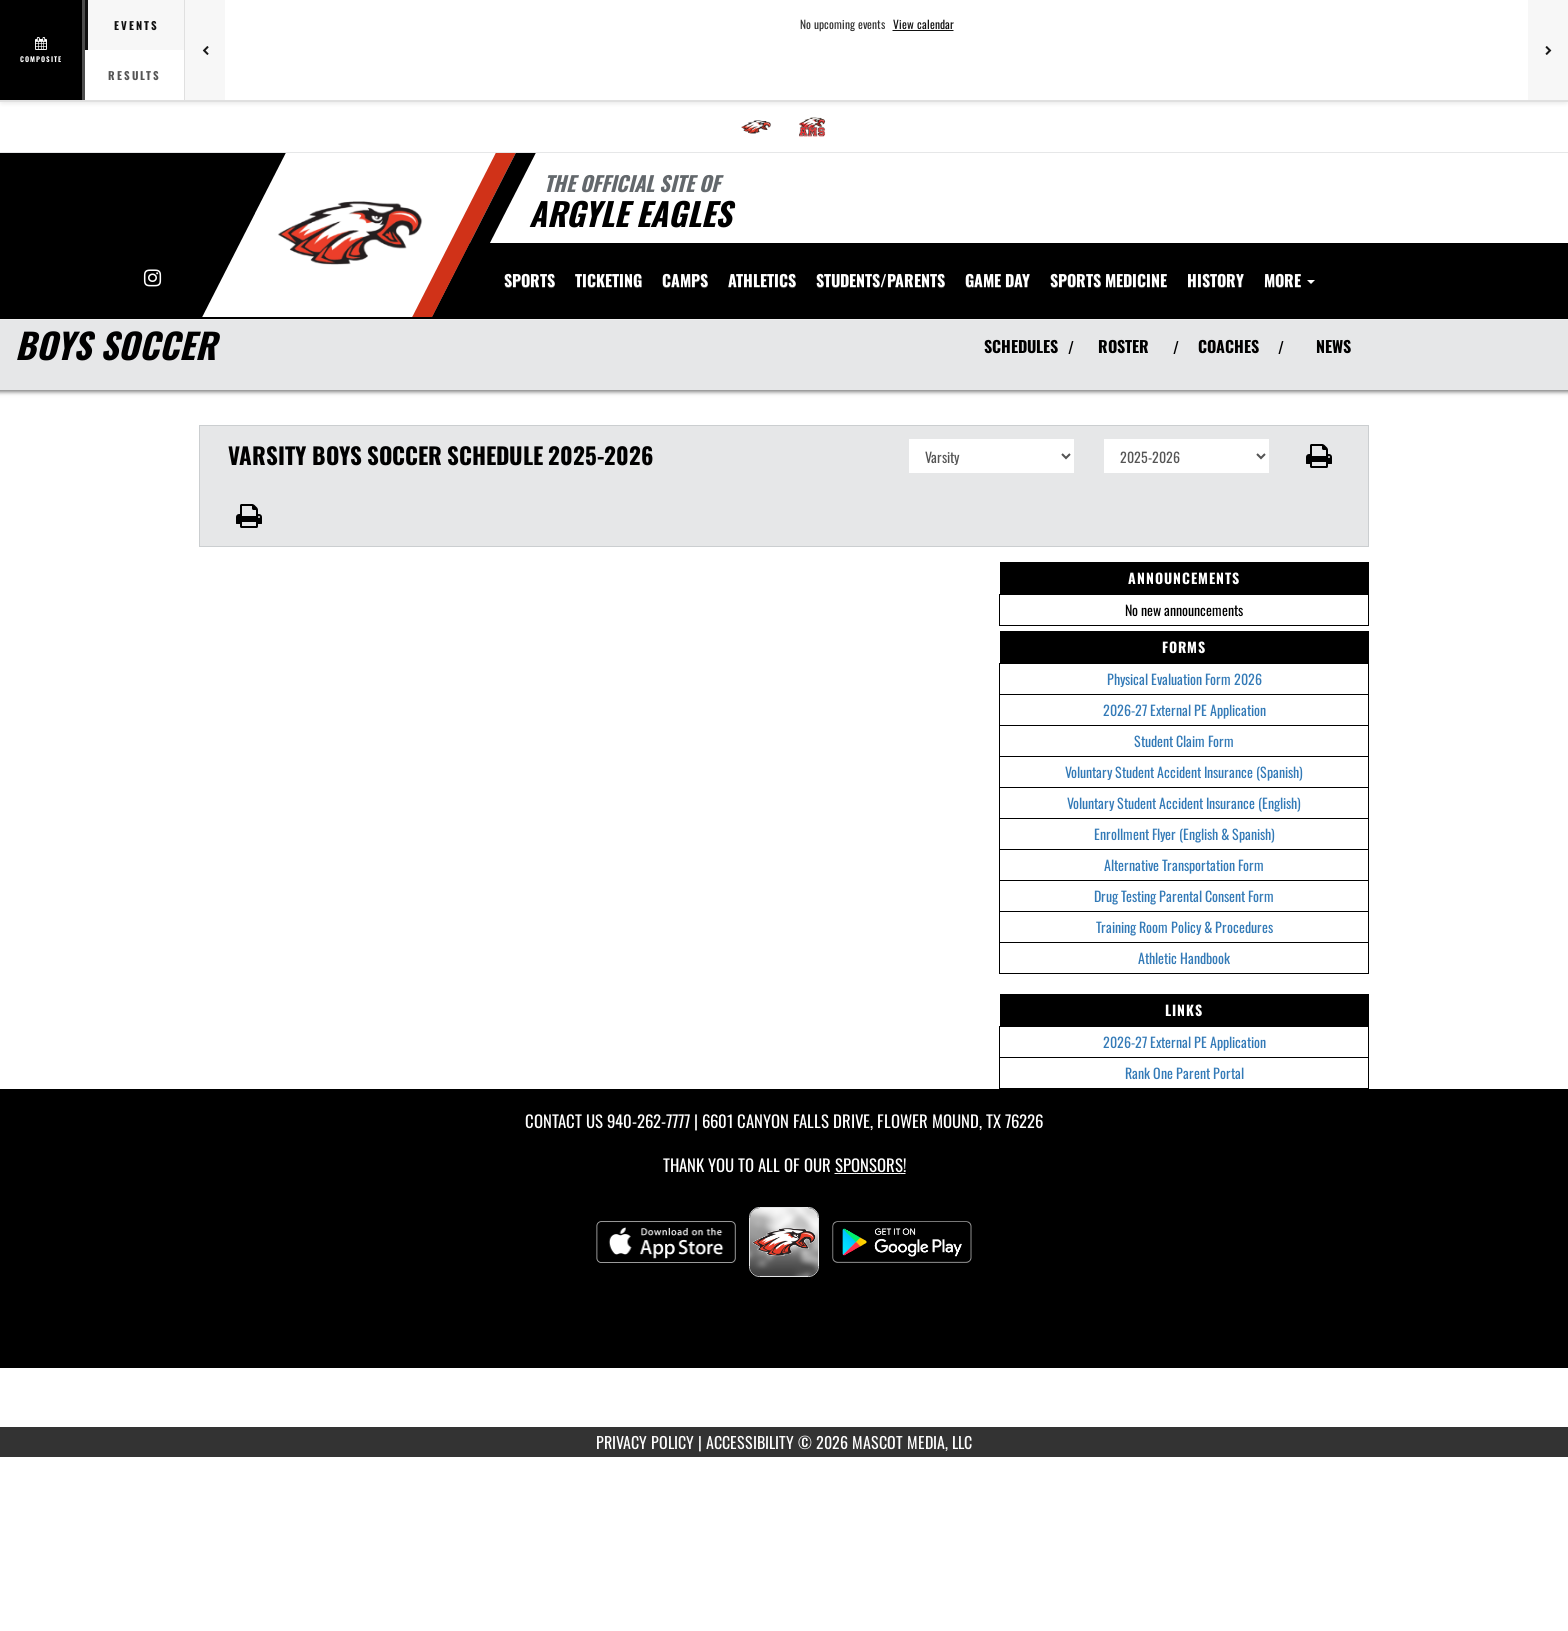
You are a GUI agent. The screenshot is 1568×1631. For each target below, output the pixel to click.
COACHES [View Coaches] (1228, 346)
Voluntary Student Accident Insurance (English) (1184, 802)
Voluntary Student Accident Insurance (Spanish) (1184, 771)
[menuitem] (756, 127)
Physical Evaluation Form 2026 (1184, 678)
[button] (1319, 456)
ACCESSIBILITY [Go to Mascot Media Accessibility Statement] (750, 1442)
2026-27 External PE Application (1184, 709)
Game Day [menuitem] (997, 280)
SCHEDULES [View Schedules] (1021, 346)
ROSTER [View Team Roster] (1123, 346)
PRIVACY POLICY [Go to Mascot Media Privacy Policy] (645, 1442)
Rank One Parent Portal (1184, 1072)
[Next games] (1548, 50)
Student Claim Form (1184, 740)
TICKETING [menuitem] (608, 280)
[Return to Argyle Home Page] (349, 233)
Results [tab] (134, 75)
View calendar (923, 24)
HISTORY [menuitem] (1215, 280)
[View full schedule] (42, 50)
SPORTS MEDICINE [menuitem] (1108, 280)
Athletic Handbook (1184, 957)
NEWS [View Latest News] (1333, 346)
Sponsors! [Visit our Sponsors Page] (870, 1164)
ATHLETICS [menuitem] (762, 280)
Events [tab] (136, 25)
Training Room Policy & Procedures (1184, 926)
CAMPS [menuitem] (685, 280)
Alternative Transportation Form (1184, 864)
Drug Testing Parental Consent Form (1184, 895)
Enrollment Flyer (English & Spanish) (1184, 833)
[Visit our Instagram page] (152, 278)
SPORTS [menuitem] (529, 280)
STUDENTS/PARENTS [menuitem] (880, 280)
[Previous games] (205, 50)
